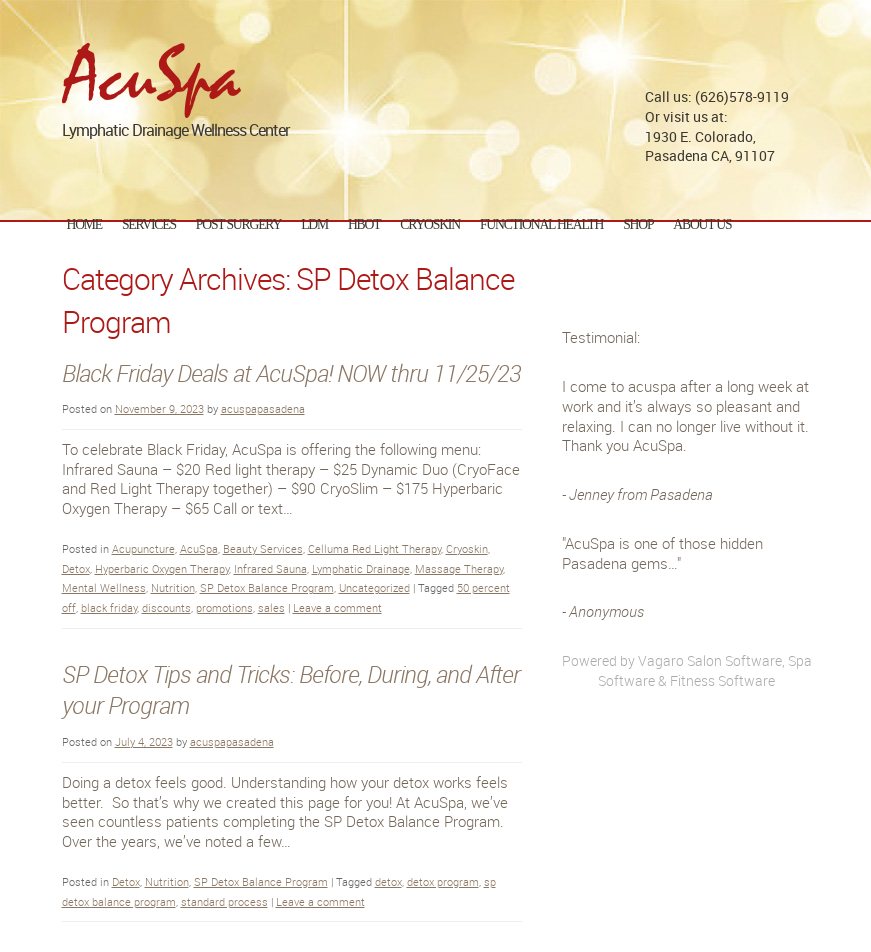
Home (84, 224)
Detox (76, 568)
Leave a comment (337, 607)
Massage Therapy (459, 568)
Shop (638, 224)
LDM (314, 224)
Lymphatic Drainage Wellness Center (175, 122)
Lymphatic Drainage (361, 568)
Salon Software (734, 660)
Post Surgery (238, 224)
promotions (224, 607)
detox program (443, 881)
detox (388, 881)
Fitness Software (722, 680)
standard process (224, 901)
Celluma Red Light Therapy (374, 548)
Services (149, 224)
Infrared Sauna (270, 568)
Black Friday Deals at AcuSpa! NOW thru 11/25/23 (291, 373)
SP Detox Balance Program (267, 587)
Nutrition (173, 587)
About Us (702, 224)
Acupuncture (143, 548)
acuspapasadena (263, 408)
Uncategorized (374, 587)
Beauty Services (263, 548)
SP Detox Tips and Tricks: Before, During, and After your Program (291, 690)
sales (271, 607)
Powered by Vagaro (623, 660)
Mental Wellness (104, 587)
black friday (109, 607)
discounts (166, 607)
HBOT (364, 224)
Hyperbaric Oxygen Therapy (162, 568)
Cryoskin (467, 548)
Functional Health (541, 224)
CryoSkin (430, 224)
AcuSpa (199, 548)
